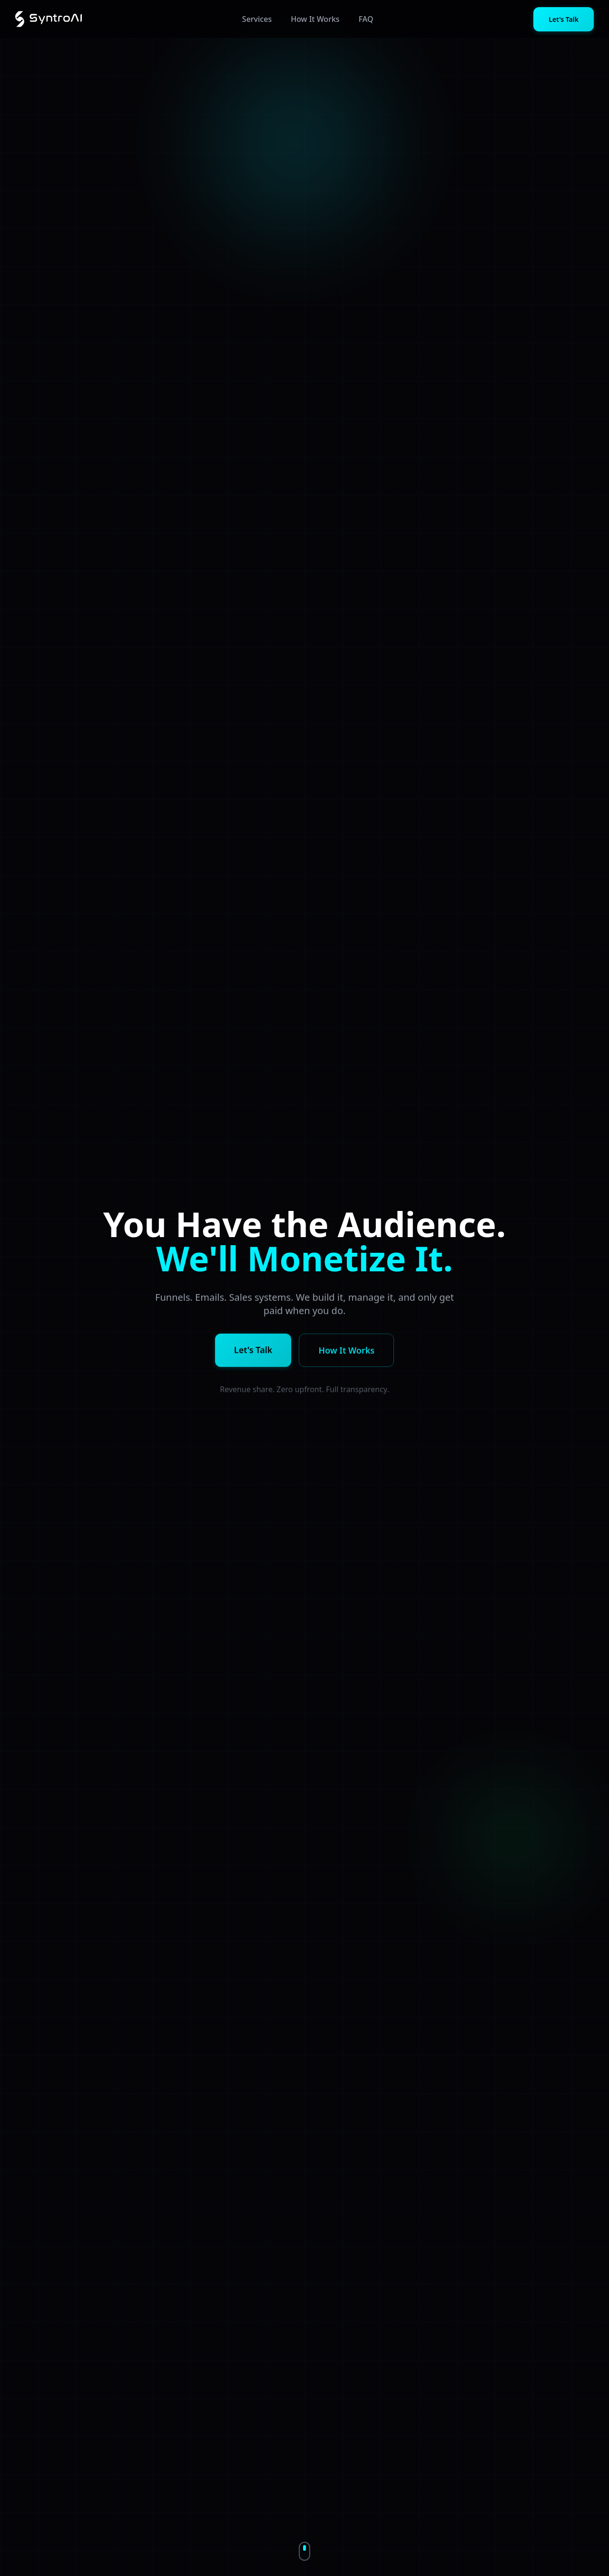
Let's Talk (564, 19)
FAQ (366, 19)
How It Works (315, 19)
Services (257, 19)
